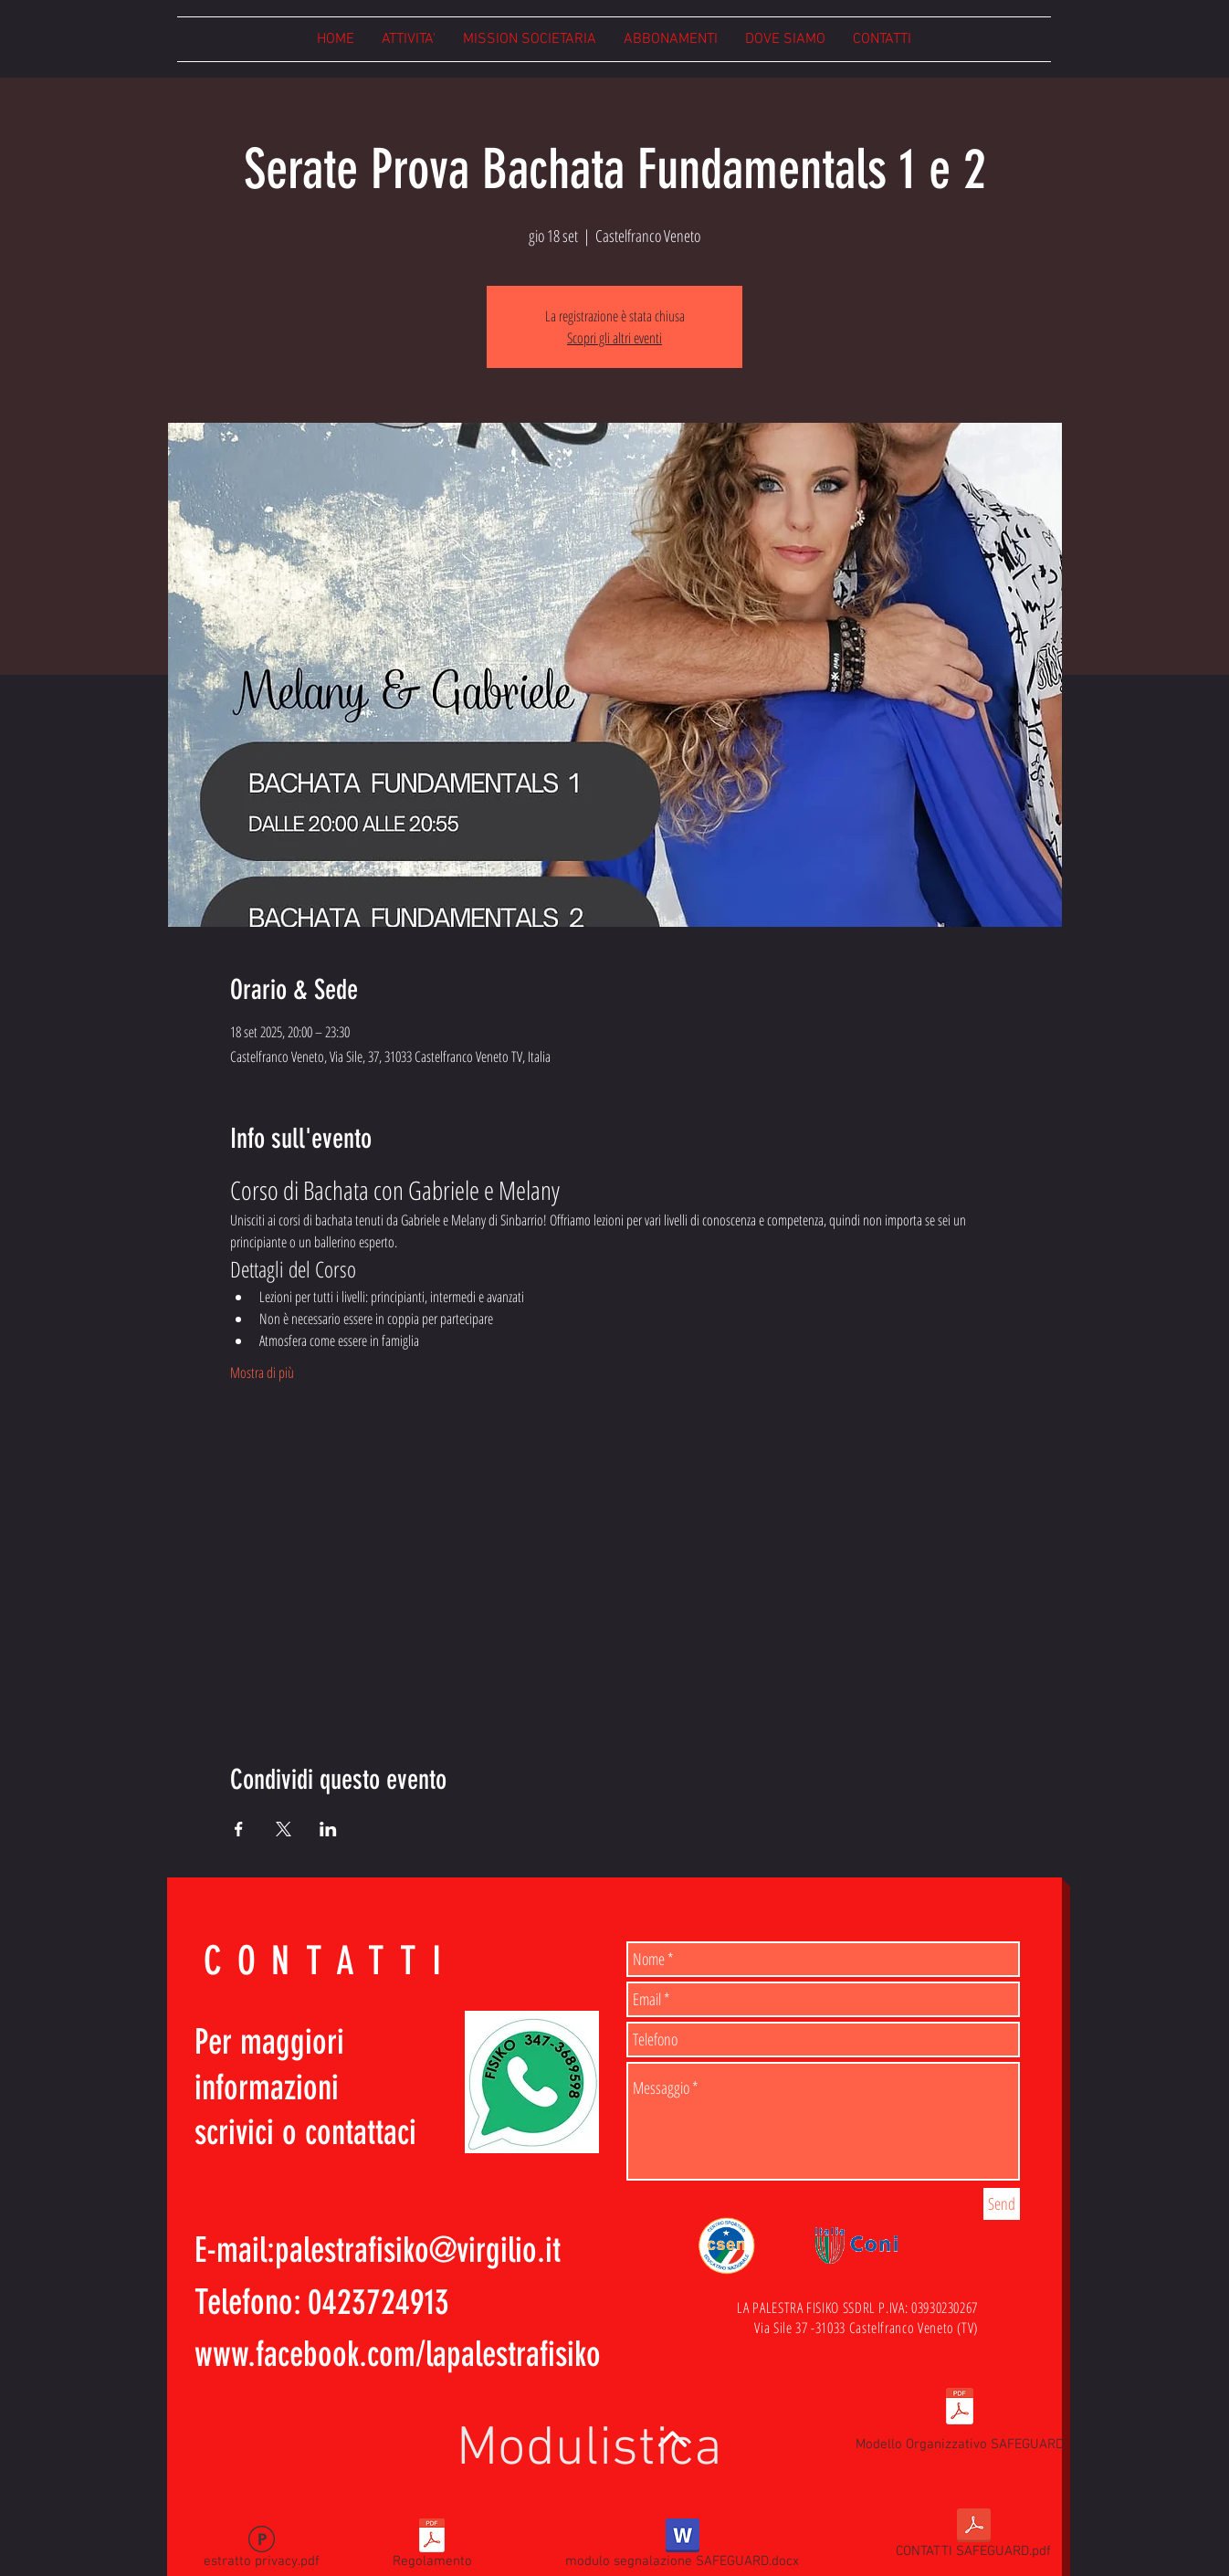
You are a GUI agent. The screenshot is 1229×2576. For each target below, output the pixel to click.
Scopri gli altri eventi (614, 338)
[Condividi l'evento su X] (283, 1829)
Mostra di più (262, 1372)
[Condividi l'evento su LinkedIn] (328, 1829)
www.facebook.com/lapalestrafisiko (397, 2354)
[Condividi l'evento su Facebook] (238, 1829)
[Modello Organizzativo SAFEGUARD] (959, 2418)
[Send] (1001, 2204)
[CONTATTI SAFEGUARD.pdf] (973, 2537)
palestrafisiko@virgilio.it (418, 2250)
